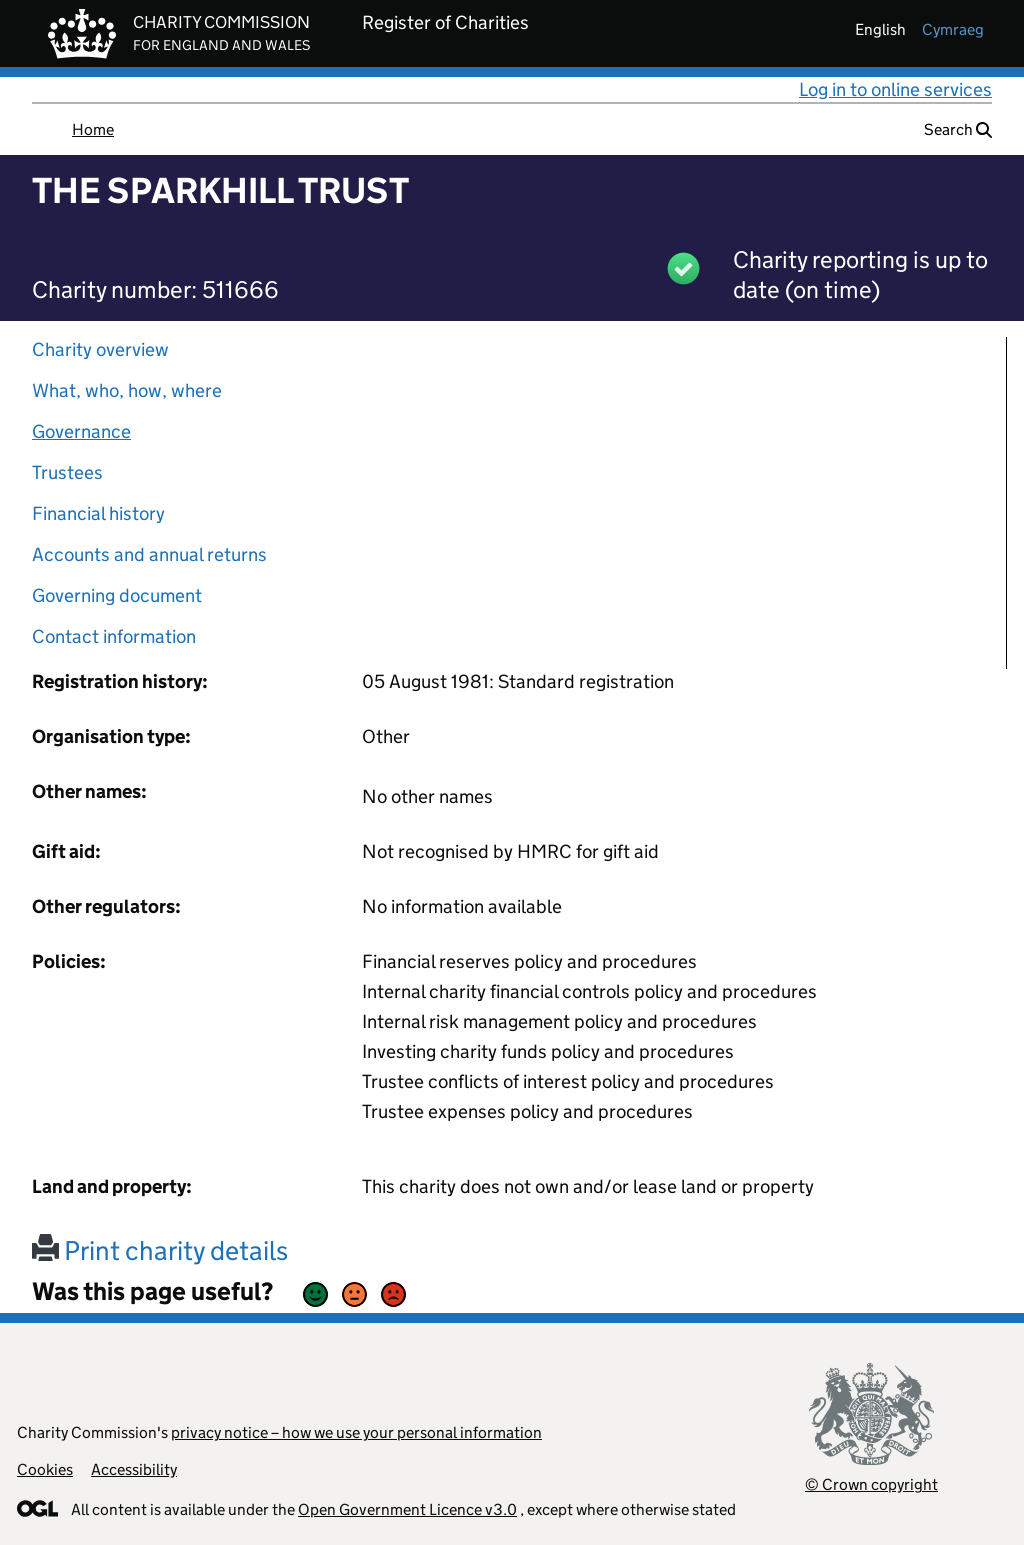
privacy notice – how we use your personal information (356, 1432)
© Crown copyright (871, 1484)
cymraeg (953, 29)
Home (93, 129)
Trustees (67, 472)
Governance (81, 431)
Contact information (114, 636)
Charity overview (100, 349)
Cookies (45, 1469)
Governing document (117, 595)
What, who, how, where (127, 390)
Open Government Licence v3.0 (407, 1509)
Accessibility (134, 1469)
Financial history (98, 513)
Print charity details (160, 1250)
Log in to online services (895, 89)
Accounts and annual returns (149, 554)
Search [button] (958, 129)
